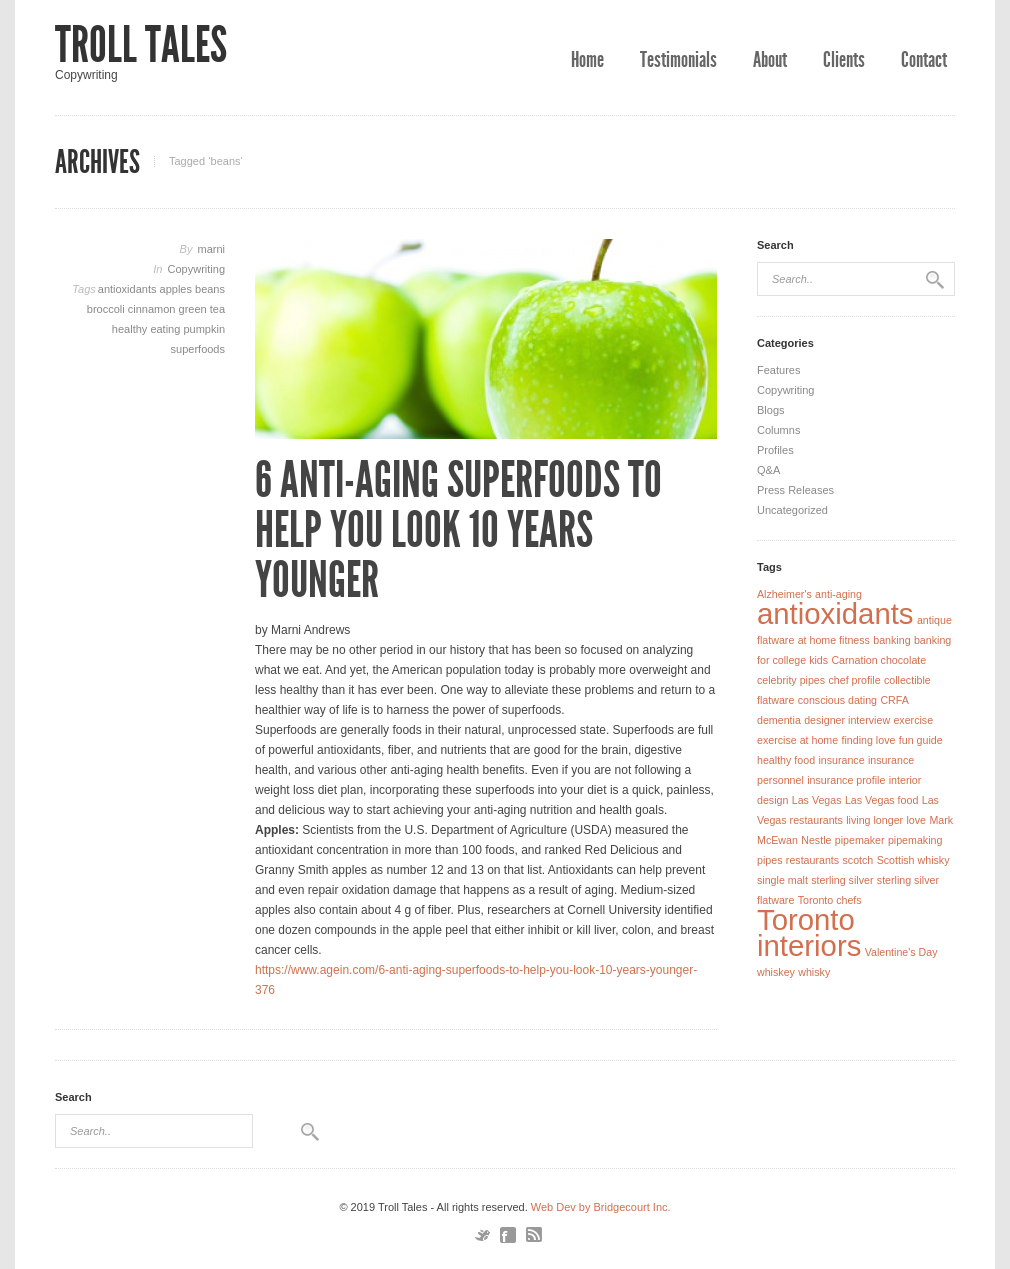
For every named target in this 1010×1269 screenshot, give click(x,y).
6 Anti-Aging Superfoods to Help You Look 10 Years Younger (458, 530)
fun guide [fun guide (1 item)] (921, 740)
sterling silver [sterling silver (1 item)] (842, 880)
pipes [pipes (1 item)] (769, 860)
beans (210, 289)
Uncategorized (792, 510)
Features (778, 370)
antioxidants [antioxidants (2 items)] (835, 613)
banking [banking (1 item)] (891, 640)
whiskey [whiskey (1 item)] (776, 972)
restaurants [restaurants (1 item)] (812, 860)
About (770, 60)
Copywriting (196, 269)
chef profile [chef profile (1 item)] (854, 680)
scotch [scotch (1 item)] (857, 860)
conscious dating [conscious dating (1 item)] (837, 700)
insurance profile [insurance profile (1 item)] (846, 780)
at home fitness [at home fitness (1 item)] (834, 640)
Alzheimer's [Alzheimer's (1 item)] (784, 594)
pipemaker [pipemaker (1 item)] (860, 840)
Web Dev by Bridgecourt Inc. (601, 1207)
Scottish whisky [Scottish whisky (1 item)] (913, 860)
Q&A (768, 470)
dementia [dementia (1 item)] (779, 720)
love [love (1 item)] (916, 820)
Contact (924, 60)
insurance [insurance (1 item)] (841, 760)
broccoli (107, 309)
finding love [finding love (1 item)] (869, 740)
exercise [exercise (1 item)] (913, 720)
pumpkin (204, 329)
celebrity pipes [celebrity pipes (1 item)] (791, 680)
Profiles (775, 450)
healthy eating (148, 329)
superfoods (198, 349)
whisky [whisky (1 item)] (814, 972)
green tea (202, 309)
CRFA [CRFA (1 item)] (894, 700)
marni (211, 249)
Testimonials (678, 60)
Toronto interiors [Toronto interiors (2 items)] (809, 932)
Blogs (771, 410)
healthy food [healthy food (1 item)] (786, 760)
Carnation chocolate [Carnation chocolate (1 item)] (878, 660)
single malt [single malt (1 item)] (782, 880)
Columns (778, 430)
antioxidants (129, 289)
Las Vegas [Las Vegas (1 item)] (817, 800)
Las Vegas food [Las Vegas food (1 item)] (881, 800)
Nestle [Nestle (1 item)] (816, 840)
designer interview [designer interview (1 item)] (847, 720)
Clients (844, 60)
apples (177, 289)
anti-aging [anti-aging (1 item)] (838, 594)
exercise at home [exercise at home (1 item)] (797, 740)
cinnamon (153, 309)
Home (587, 60)
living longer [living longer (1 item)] (874, 820)
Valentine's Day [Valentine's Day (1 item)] (901, 952)
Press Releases (795, 490)
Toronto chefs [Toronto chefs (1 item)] (830, 900)
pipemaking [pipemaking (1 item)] (915, 840)
